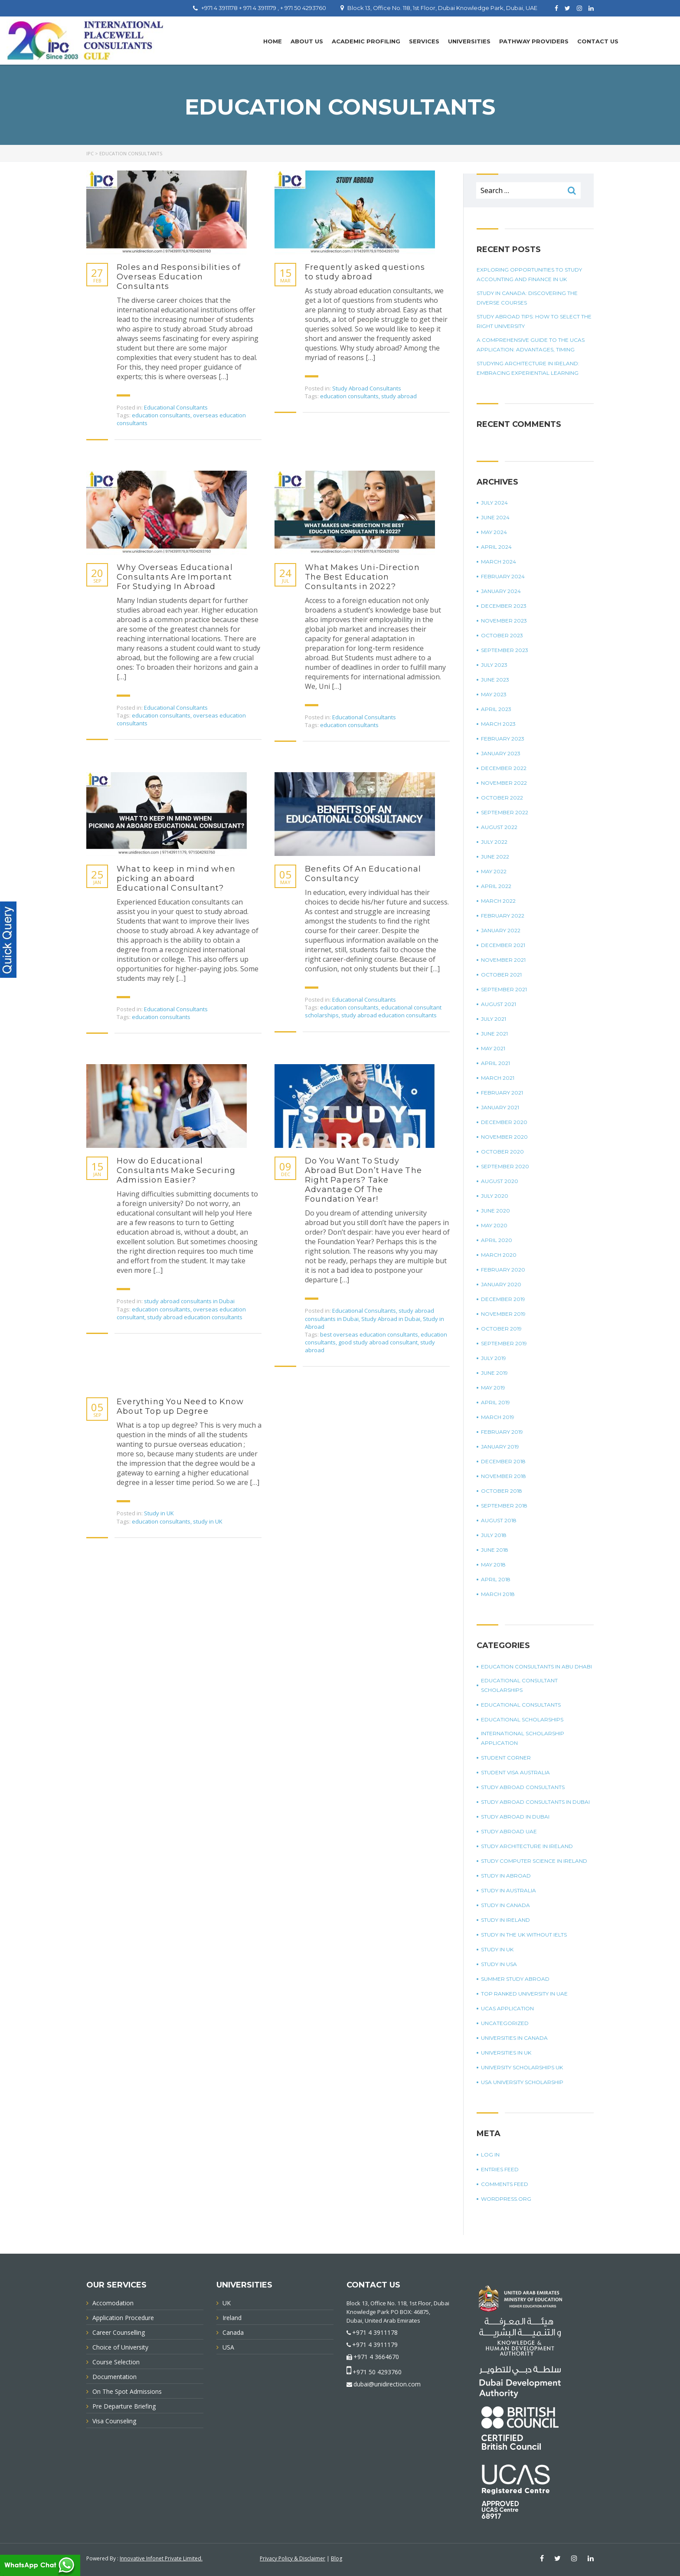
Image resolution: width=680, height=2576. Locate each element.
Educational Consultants (176, 407)
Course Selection (116, 2362)
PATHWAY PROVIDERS (534, 41)
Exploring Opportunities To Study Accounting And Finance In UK (529, 274)
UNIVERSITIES (469, 41)
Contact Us (597, 41)
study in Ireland (505, 1920)
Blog (336, 2558)
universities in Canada (514, 2038)
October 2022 (502, 797)
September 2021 (504, 989)
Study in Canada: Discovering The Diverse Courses (527, 298)
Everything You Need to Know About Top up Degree (180, 1406)
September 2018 (504, 1505)
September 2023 (504, 650)
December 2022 (503, 768)
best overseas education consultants (369, 1334)
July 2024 (494, 502)
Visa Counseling (114, 2421)
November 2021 (503, 960)
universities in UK (506, 2052)
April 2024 (496, 547)
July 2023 (494, 665)
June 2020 (495, 1210)
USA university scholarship (522, 2082)
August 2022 (499, 827)
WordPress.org (506, 2199)
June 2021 (494, 1033)
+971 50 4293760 (377, 2372)
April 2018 (495, 1579)
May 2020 (494, 1225)
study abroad (399, 396)
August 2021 (498, 1004)
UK (226, 2303)
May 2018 (493, 1564)
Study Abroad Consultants (366, 388)
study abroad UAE (509, 1831)
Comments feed (504, 2184)
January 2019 (500, 1446)
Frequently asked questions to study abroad (365, 272)
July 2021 (493, 1019)
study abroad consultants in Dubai (189, 1301)
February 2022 (502, 915)
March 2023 (498, 724)
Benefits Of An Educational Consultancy (363, 873)
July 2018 (494, 1535)
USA (228, 2347)
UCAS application (507, 2008)
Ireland (232, 2318)
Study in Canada (505, 1905)
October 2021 (501, 974)
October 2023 (502, 635)
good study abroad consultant (378, 1342)
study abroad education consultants (389, 1015)
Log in (490, 2154)
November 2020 (504, 1137)
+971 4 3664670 (376, 2357)
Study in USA (499, 1964)
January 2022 (500, 930)
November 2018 (503, 1476)
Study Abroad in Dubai (390, 1319)
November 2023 (504, 620)
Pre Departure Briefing (124, 2406)
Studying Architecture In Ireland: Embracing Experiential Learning (528, 368)
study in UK (207, 1521)
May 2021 (493, 1048)
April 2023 (496, 709)
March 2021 (497, 1078)
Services (424, 41)
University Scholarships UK (522, 2067)
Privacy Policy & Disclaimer (292, 2558)
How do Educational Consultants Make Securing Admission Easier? (176, 1170)
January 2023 (500, 753)
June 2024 (495, 517)
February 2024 (503, 576)
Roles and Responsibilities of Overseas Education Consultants (179, 276)
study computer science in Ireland (534, 1861)
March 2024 (498, 561)
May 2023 (494, 694)
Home (272, 41)
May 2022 (494, 871)
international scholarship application (522, 1738)
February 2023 (502, 738)
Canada (233, 2332)
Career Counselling (118, 2332)
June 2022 (495, 856)
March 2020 (499, 1255)
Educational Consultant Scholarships (519, 1685)
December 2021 (503, 945)
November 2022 (504, 783)
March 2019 (497, 1417)
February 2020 (503, 1269)
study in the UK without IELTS (524, 1934)
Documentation (114, 2377)
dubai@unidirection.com (387, 2384)
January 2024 (501, 591)
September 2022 (504, 812)
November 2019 (503, 1314)
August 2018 (499, 1520)
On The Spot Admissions (127, 2391)
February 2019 (502, 1432)
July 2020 (494, 1196)
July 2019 (493, 1358)
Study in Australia (508, 1890)
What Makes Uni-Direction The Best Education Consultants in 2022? (362, 577)
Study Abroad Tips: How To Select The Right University (534, 321)
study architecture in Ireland (527, 1846)
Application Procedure (123, 2318)
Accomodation (113, 2303)
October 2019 (501, 1328)
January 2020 (501, 1284)
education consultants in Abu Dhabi (536, 1666)
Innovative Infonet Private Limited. (161, 2558)
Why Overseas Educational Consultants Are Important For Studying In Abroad (175, 577)
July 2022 (494, 842)
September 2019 (504, 1343)
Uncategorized (505, 2023)
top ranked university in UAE (524, 1993)
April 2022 (496, 886)
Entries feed (500, 2169)
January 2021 (500, 1107)
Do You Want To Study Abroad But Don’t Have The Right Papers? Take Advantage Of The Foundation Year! (363, 1180)
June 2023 (495, 679)
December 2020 (504, 1122)
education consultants (161, 415)
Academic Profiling (366, 41)
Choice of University (120, 2347)
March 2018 (498, 1594)
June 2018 (494, 1550)
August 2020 (499, 1181)
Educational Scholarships (522, 1719)
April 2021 (495, 1063)
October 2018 (501, 1491)
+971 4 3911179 (375, 2344)
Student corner (506, 1757)
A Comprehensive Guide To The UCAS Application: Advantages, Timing (531, 345)
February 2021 (502, 1092)
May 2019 (493, 1387)
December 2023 (503, 606)
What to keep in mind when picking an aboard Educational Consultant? (176, 878)
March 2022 (498, 901)
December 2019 (503, 1299)
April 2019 (495, 1402)
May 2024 (494, 532)
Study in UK (159, 1513)
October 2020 (502, 1151)
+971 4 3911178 (375, 2332)
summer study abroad (515, 1979)
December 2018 (503, 1461)
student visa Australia (515, 1772)
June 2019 (494, 1373)
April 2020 (496, 1240)
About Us (307, 41)
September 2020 (505, 1166)
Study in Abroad (506, 1875)
